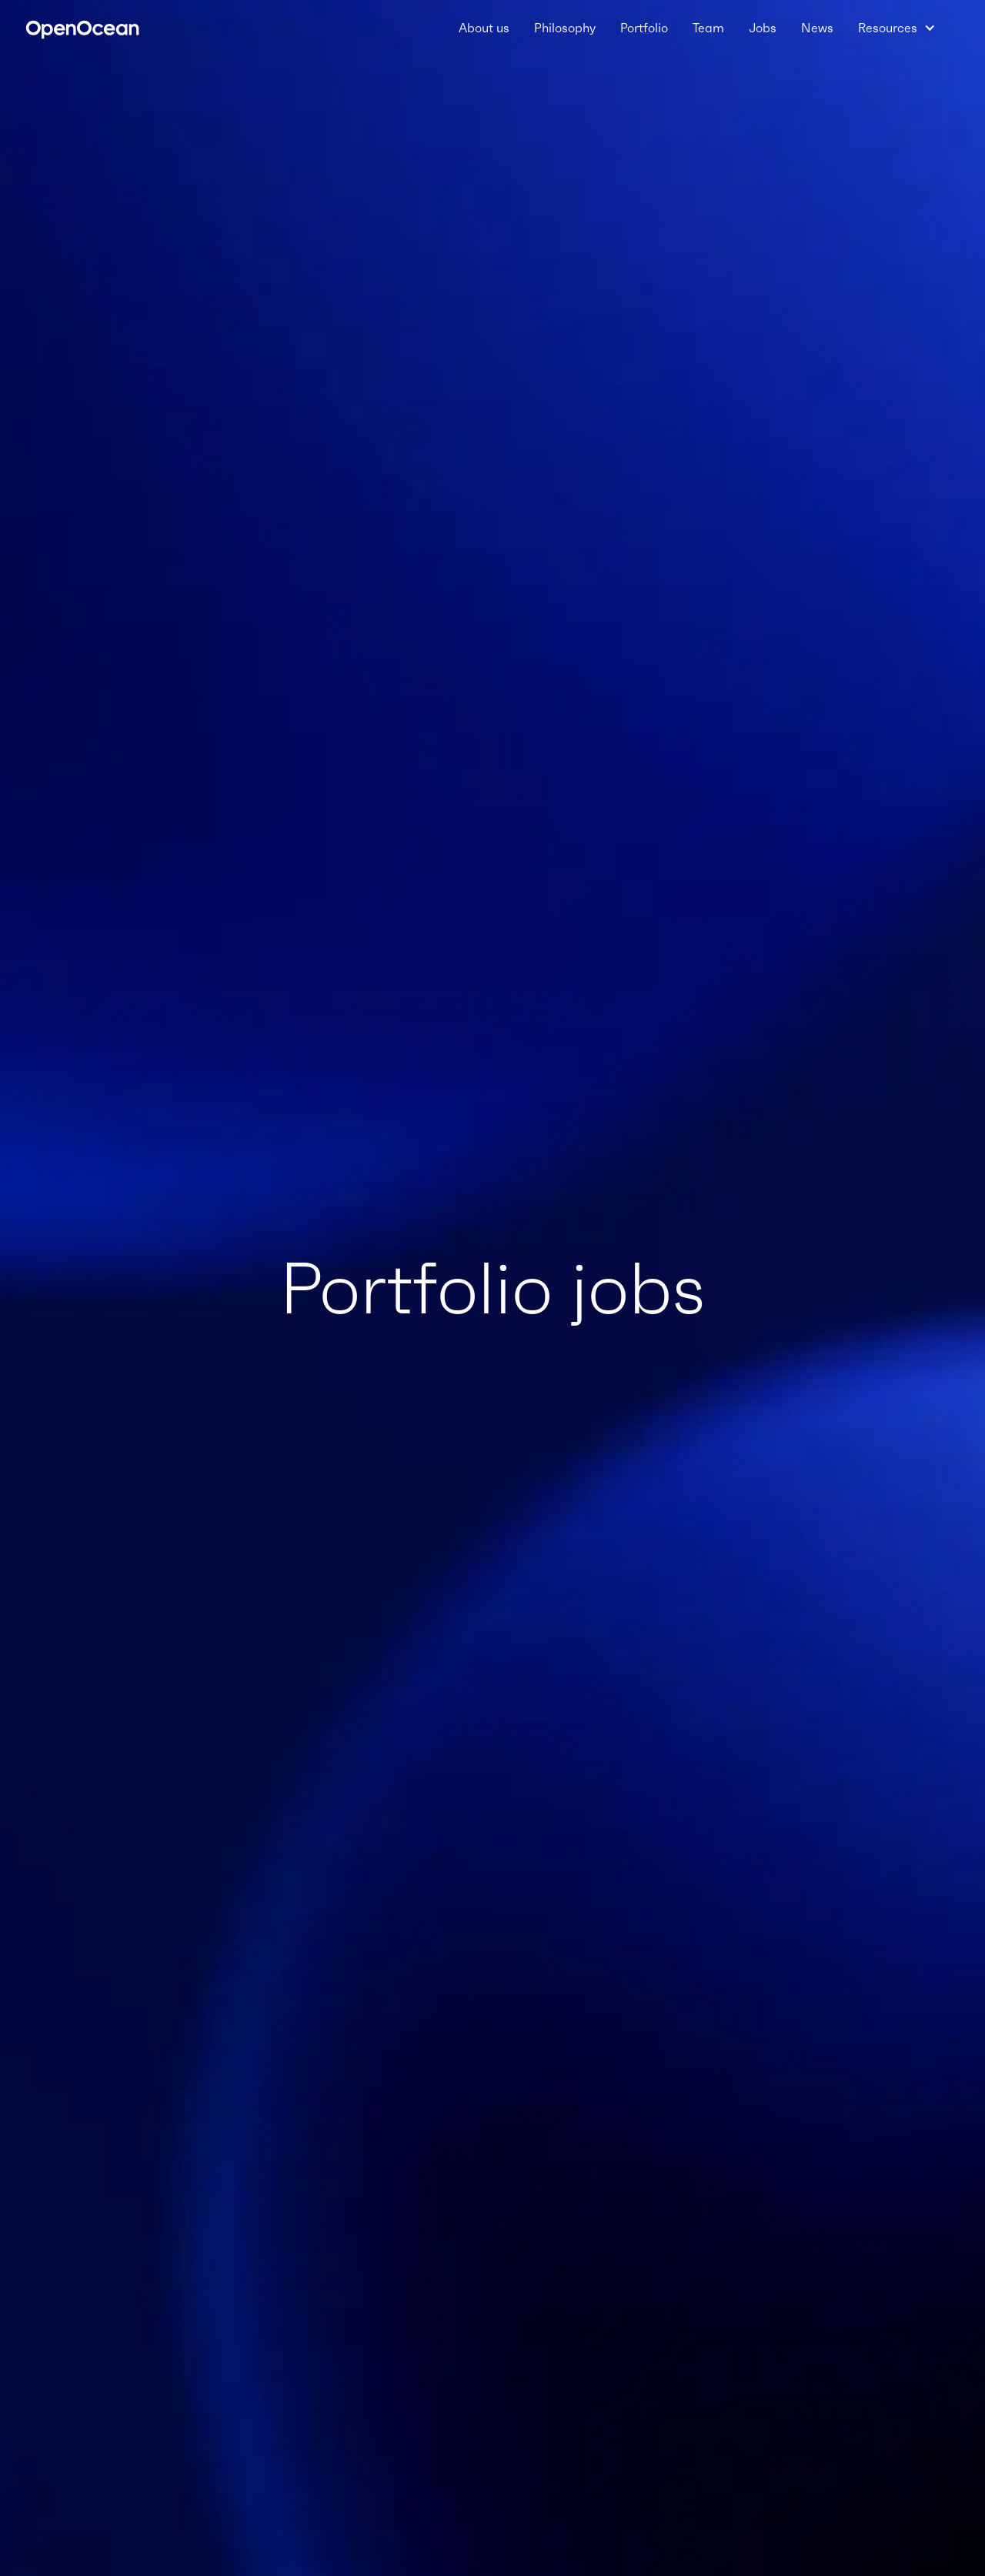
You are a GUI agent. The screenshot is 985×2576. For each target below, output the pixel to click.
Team (708, 27)
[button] (897, 27)
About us (484, 27)
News (817, 27)
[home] (82, 27)
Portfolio (644, 27)
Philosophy (565, 27)
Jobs (762, 27)
